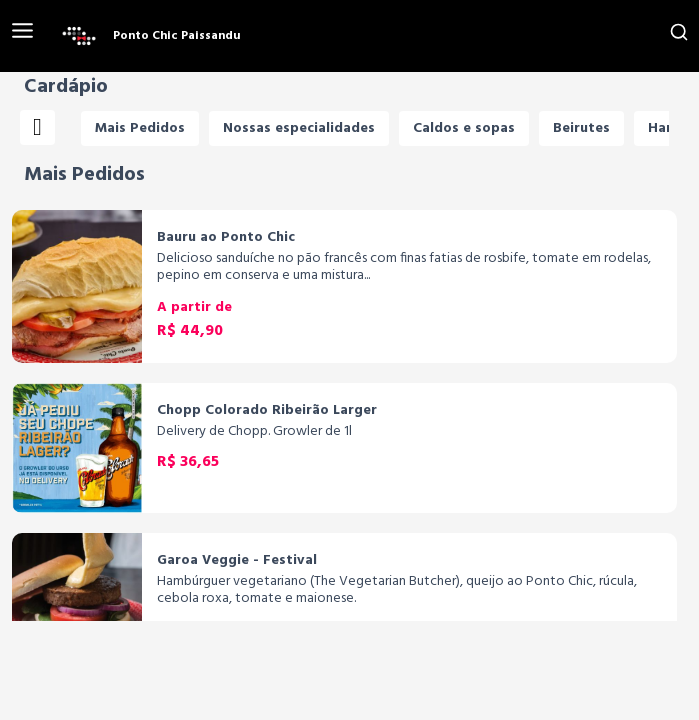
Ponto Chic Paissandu (177, 36)
